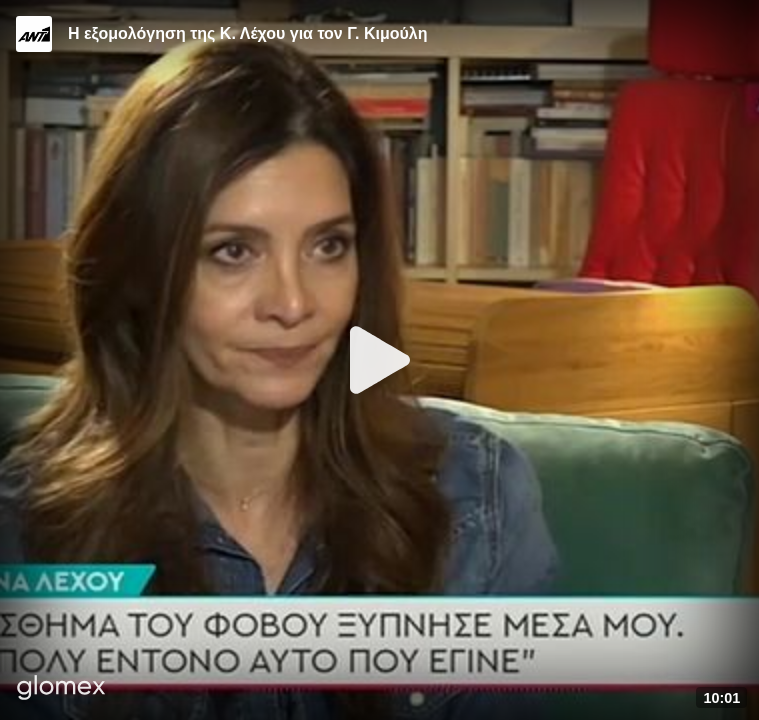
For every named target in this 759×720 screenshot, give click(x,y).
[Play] (380, 360)
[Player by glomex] (61, 689)
